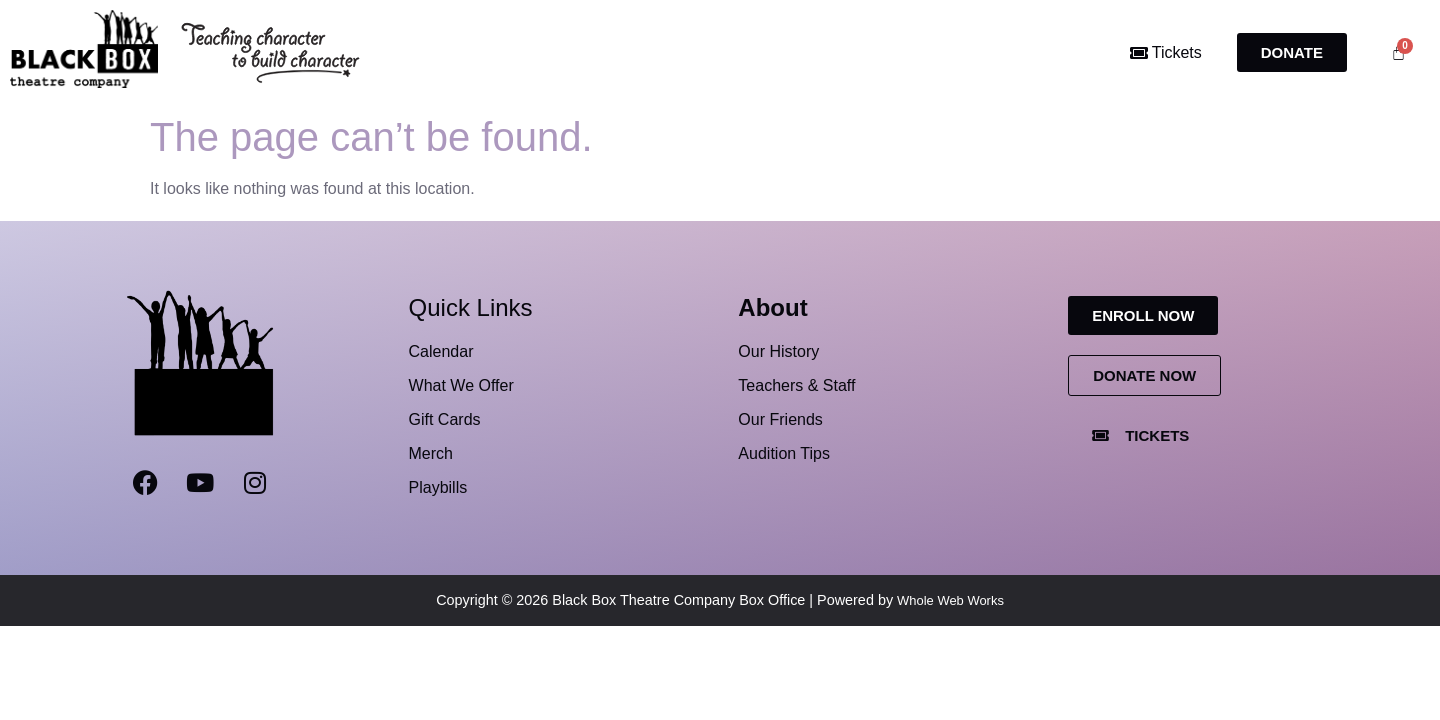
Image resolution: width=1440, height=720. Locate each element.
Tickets (1166, 52)
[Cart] (1398, 52)
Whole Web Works (950, 600)
